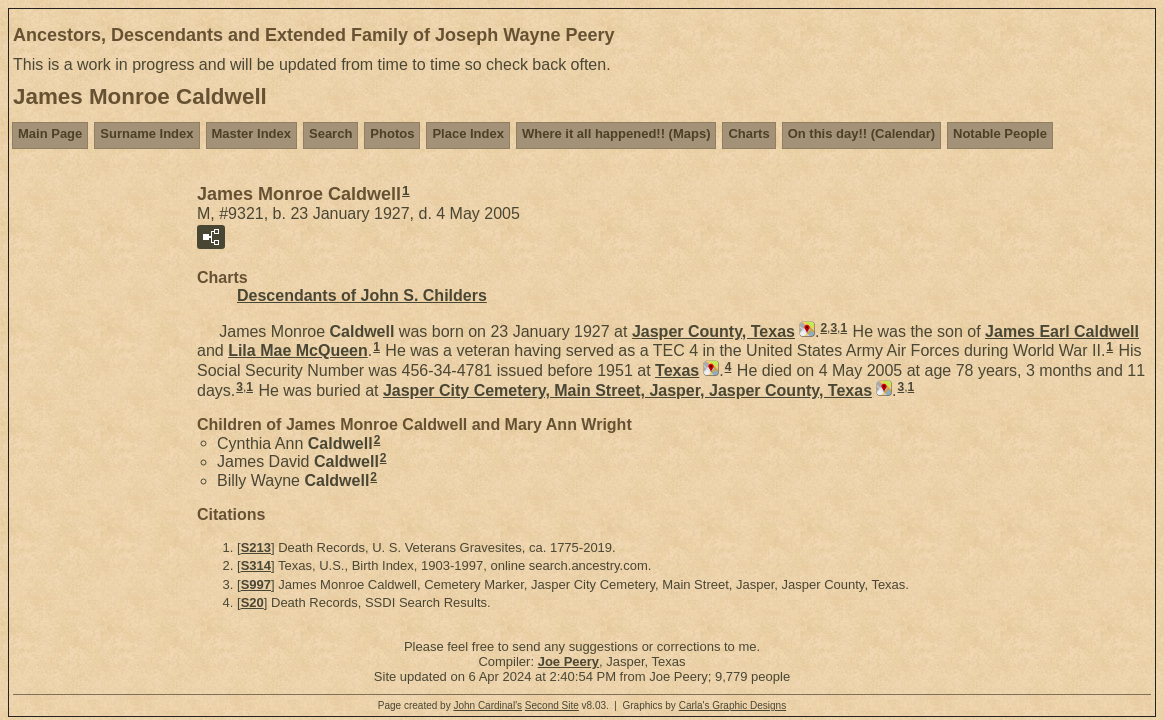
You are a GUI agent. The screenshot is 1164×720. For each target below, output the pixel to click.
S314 (256, 565)
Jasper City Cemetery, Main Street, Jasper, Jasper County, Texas (627, 390)
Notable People (1000, 133)
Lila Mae (298, 350)
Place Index (468, 133)
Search (330, 133)
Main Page (50, 133)
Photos (392, 133)
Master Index (251, 133)
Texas (677, 370)
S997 (256, 584)
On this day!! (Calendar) (861, 133)
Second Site (552, 705)
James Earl (1062, 331)
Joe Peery (568, 661)
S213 (256, 547)
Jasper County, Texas (713, 331)
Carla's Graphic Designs (733, 705)
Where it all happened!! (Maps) (616, 133)
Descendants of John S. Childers (362, 295)
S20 (252, 602)
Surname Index (146, 133)
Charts (748, 133)
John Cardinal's (487, 705)
